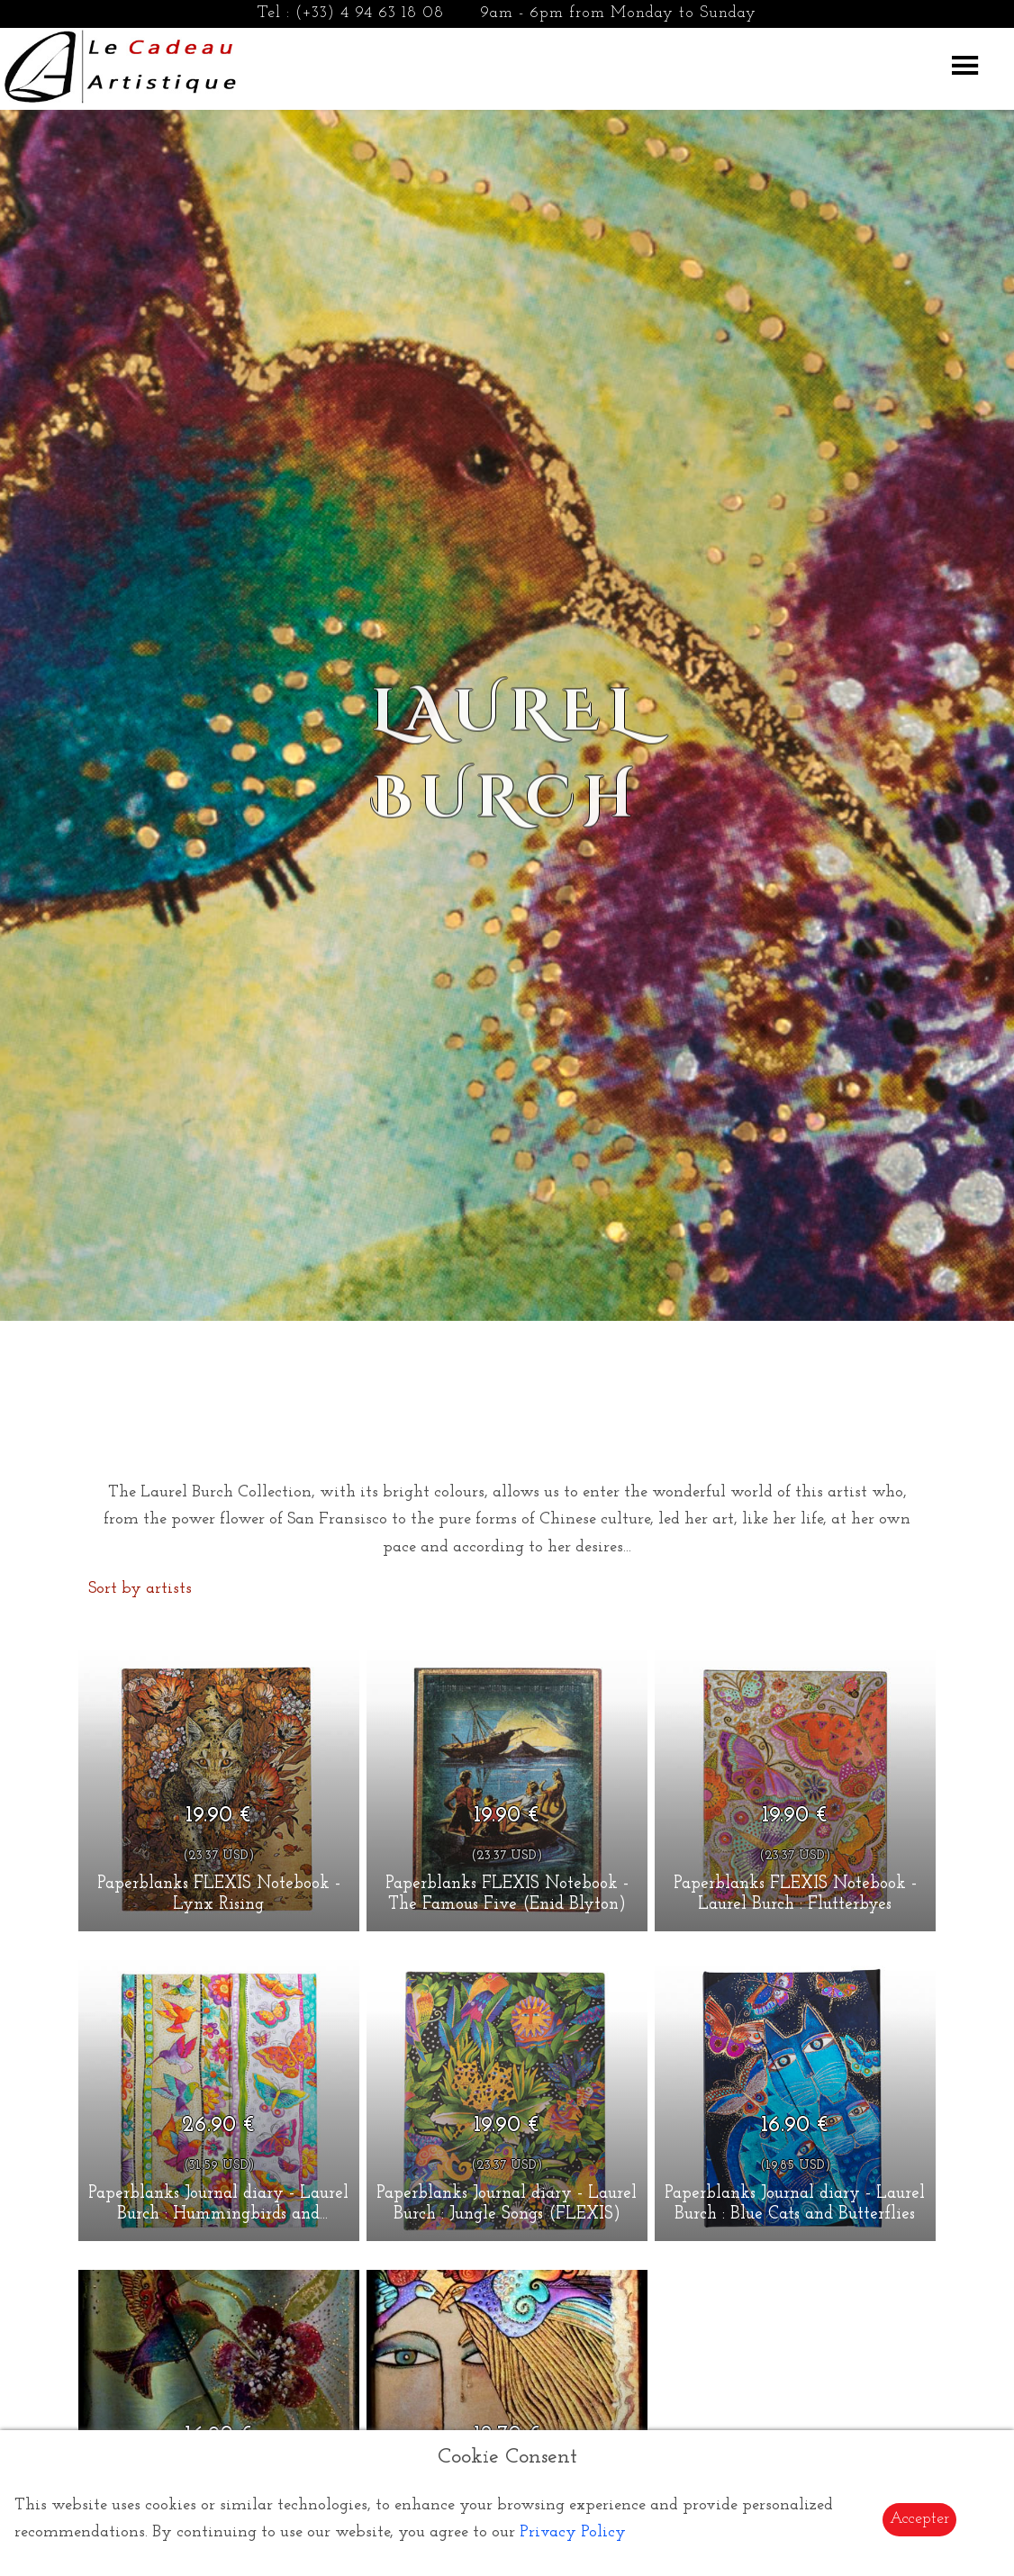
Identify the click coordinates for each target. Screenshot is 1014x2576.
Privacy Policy (573, 2532)
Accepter (919, 2518)
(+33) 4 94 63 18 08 (369, 13)
